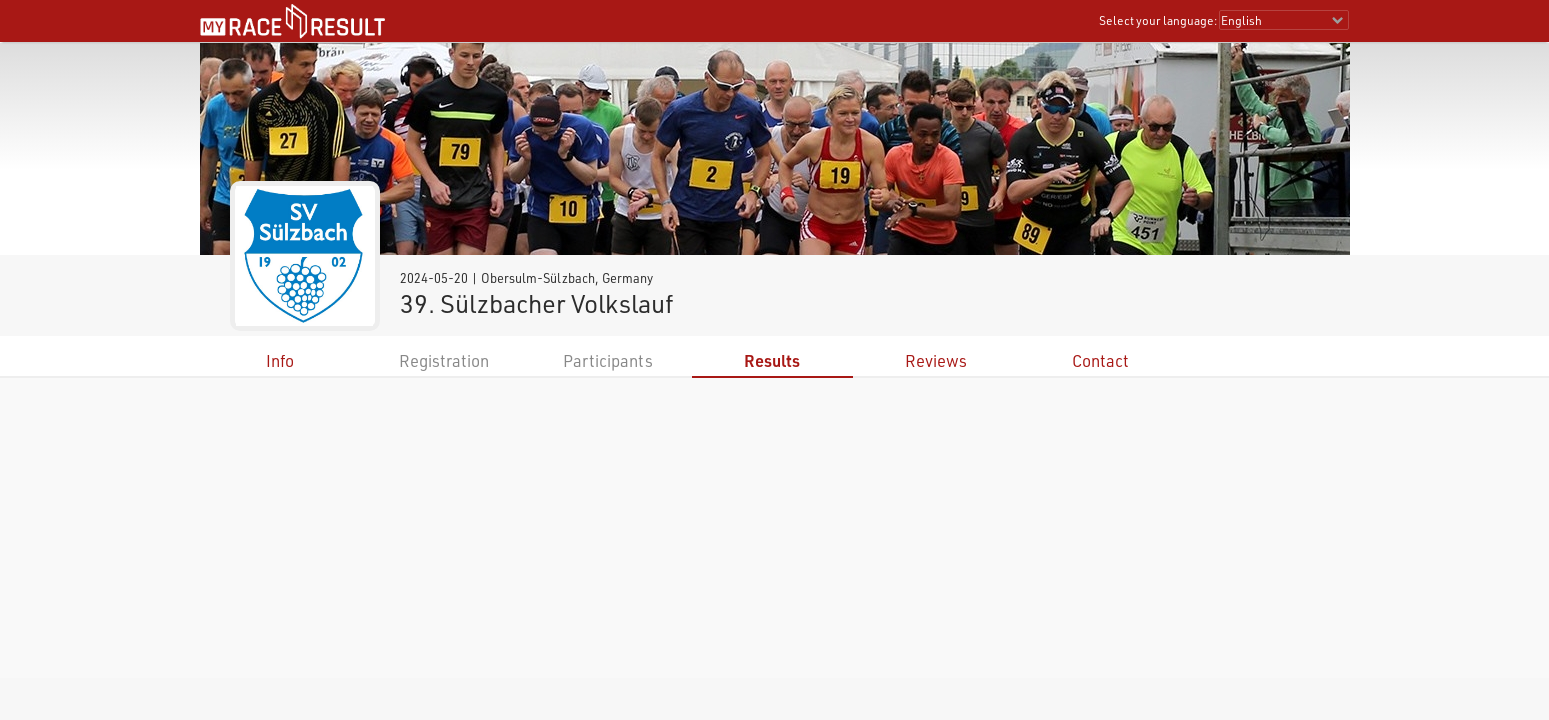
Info (280, 360)
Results (772, 360)
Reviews (936, 360)
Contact (1100, 360)
